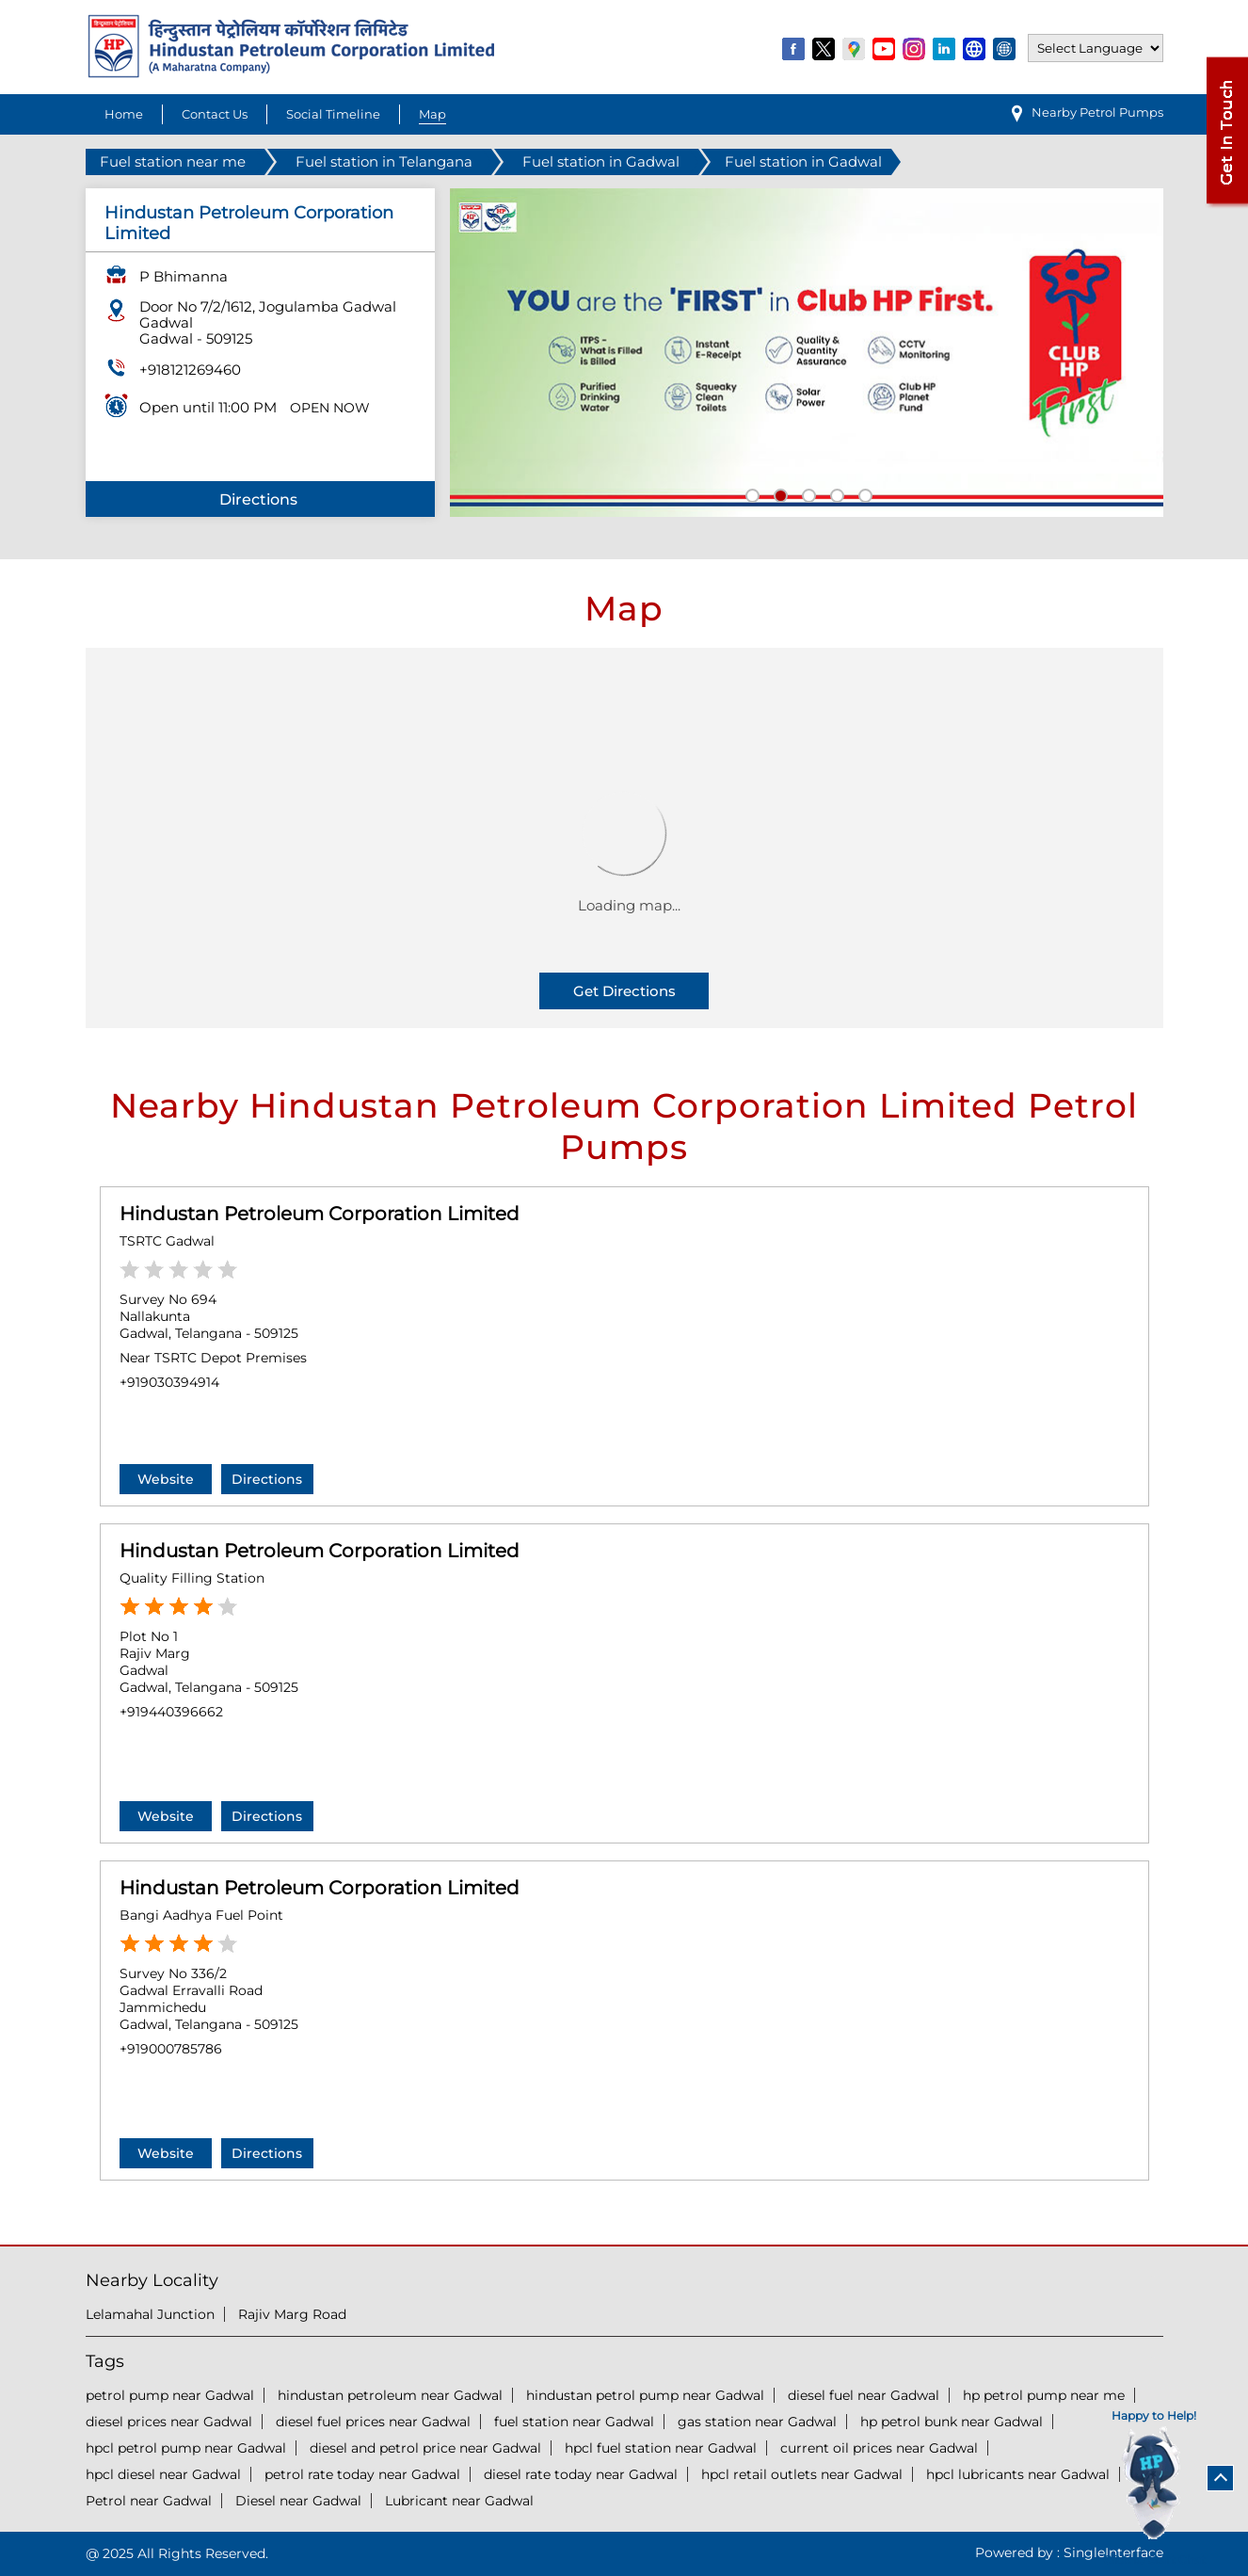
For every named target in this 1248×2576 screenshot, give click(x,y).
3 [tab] (806, 493)
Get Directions (624, 991)
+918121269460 (190, 369)
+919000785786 (171, 2048)
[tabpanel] (806, 352)
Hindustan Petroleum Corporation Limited (320, 1213)
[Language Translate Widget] (1095, 48)
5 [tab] (863, 493)
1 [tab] (750, 493)
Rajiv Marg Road (292, 2314)
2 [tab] (778, 493)
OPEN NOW (330, 407)
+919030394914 (169, 1382)
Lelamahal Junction (150, 2314)
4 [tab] (835, 493)
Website (165, 1479)
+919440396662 (171, 1711)
